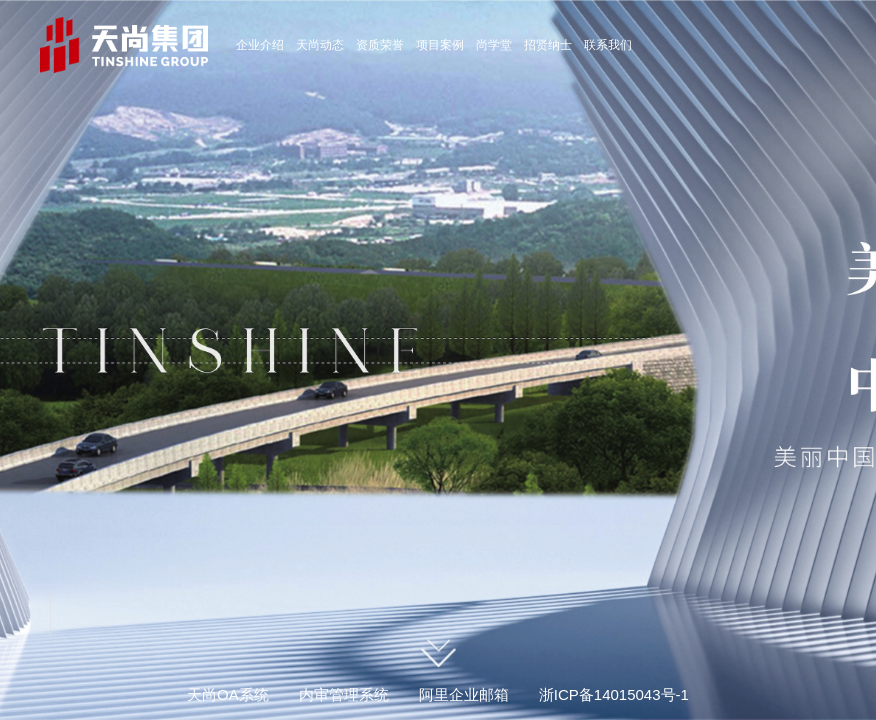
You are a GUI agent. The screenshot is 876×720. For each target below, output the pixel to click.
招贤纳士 (548, 45)
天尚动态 (320, 45)
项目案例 (440, 45)
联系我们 (608, 45)
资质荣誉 (380, 45)
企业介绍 (260, 45)
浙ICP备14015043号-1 (614, 694)
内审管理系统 (344, 694)
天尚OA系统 (228, 694)
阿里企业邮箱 (464, 694)
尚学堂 (494, 45)
